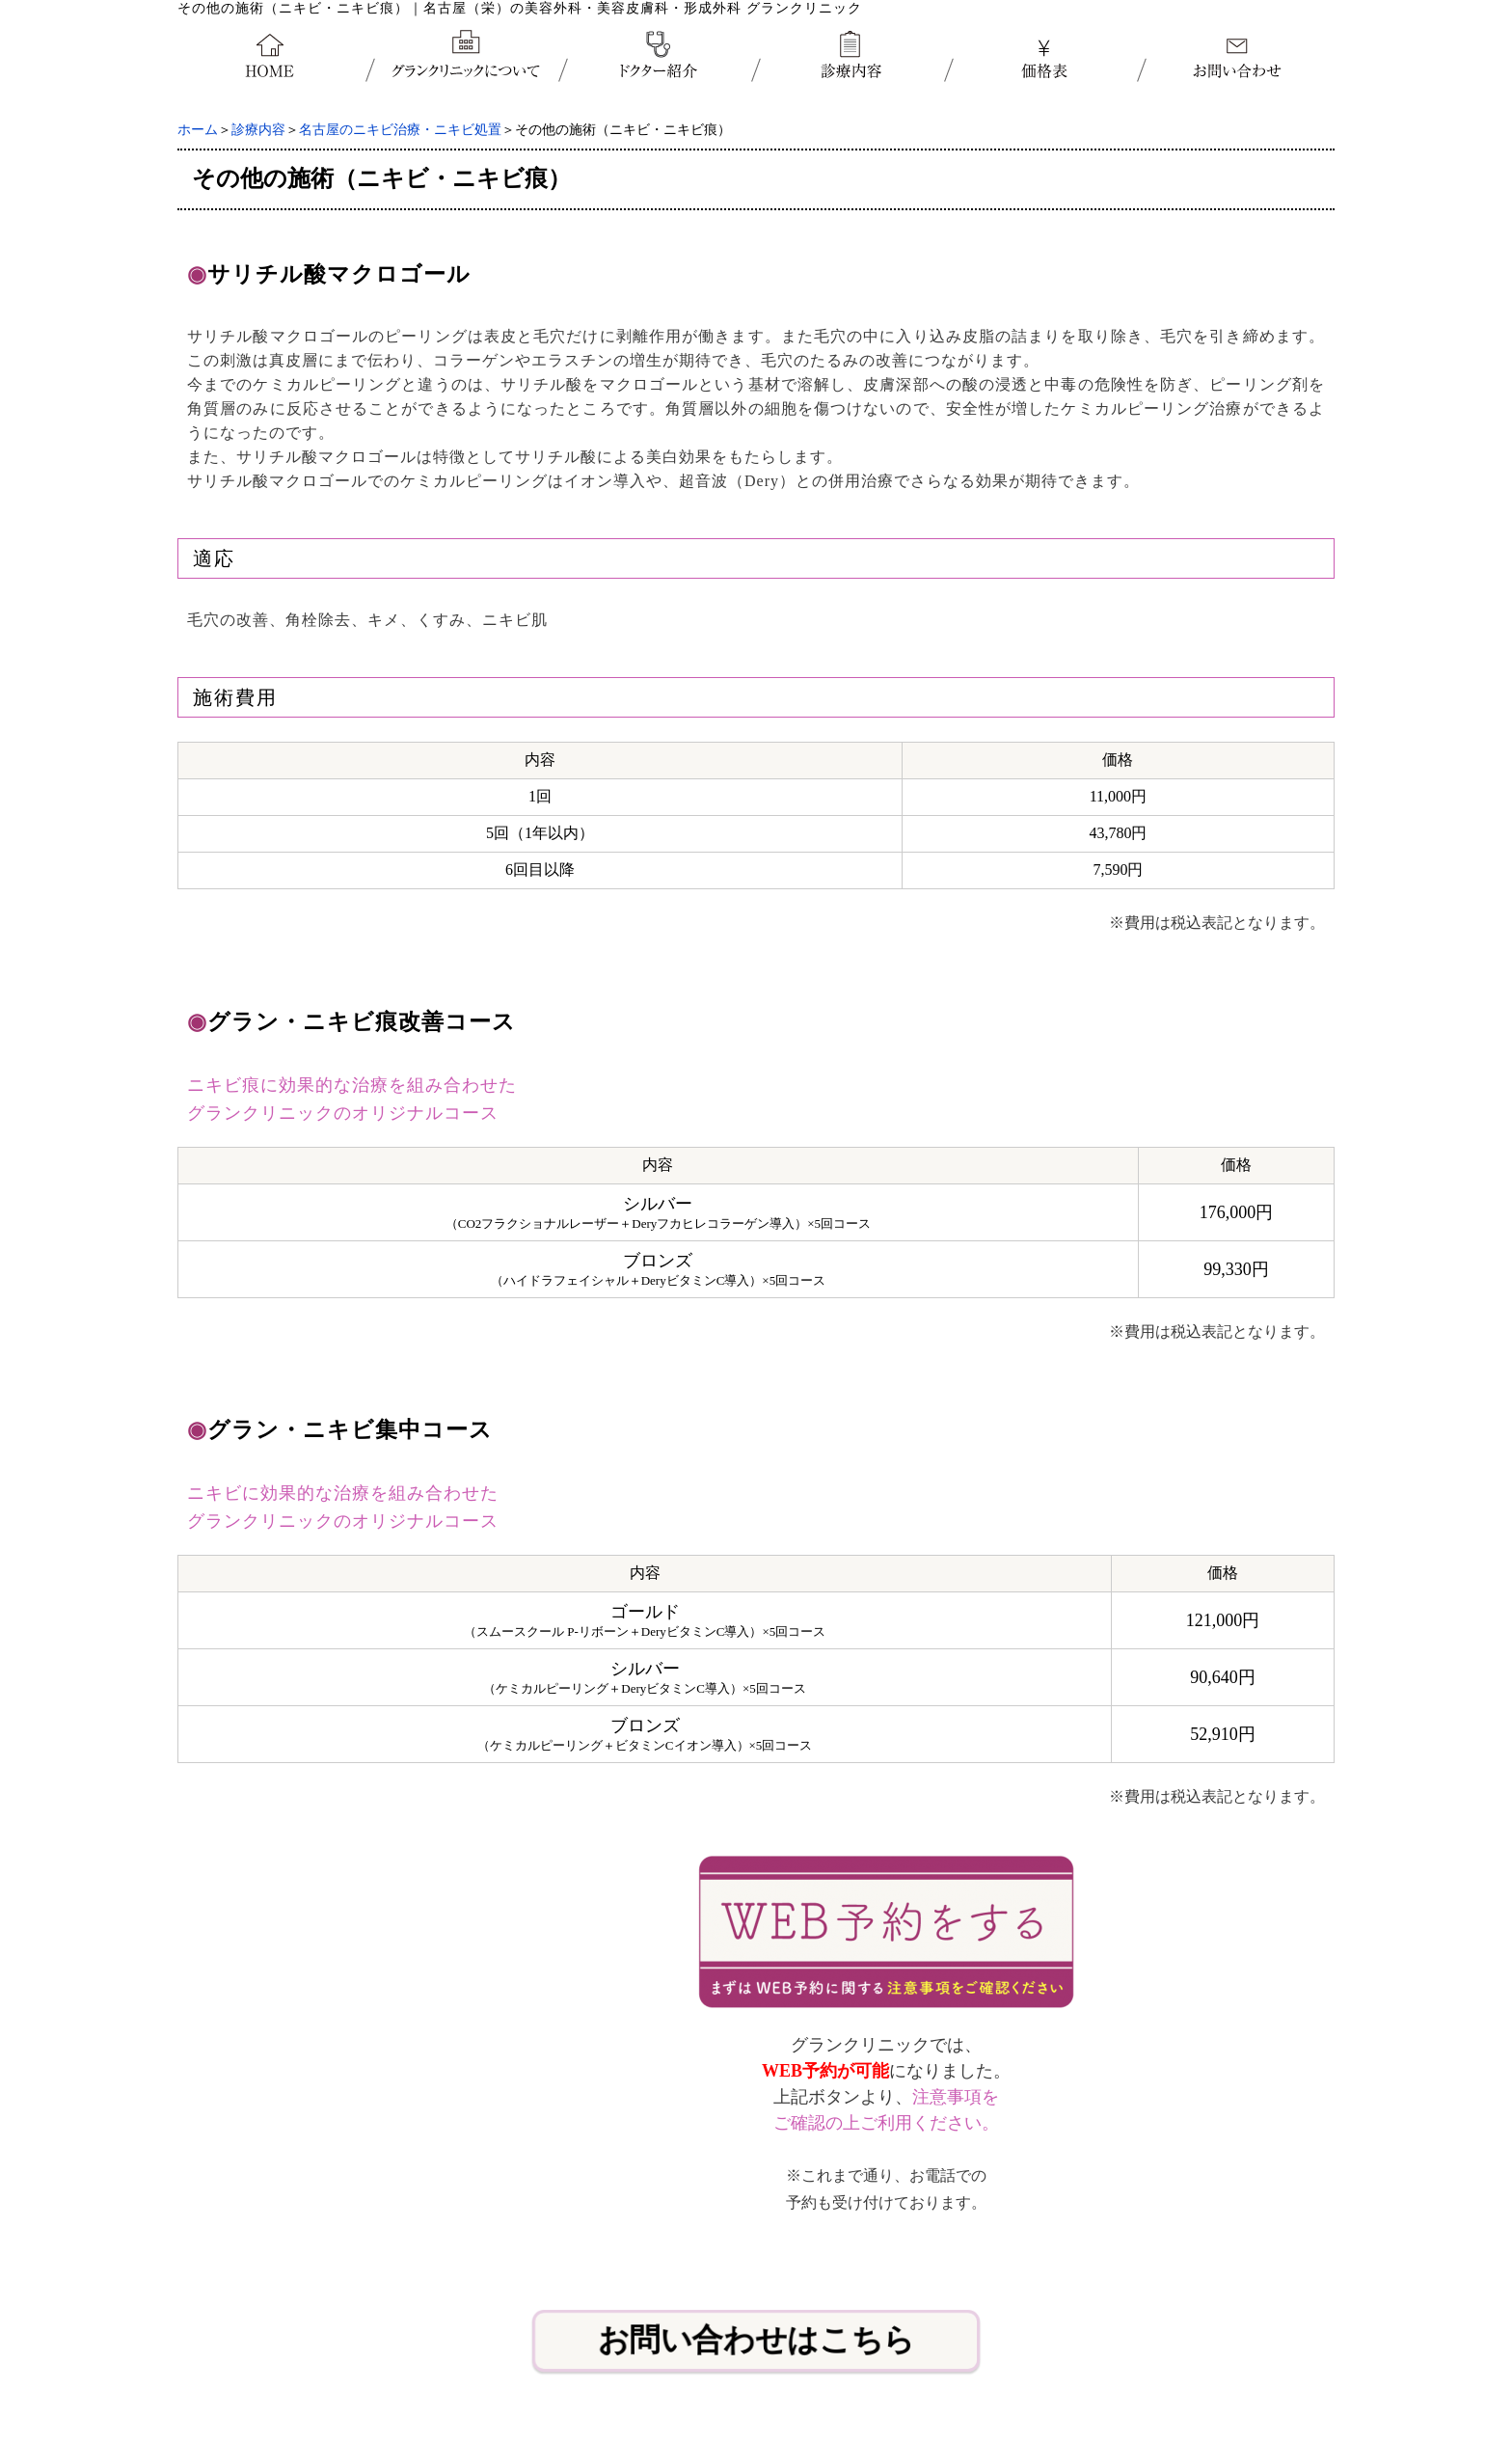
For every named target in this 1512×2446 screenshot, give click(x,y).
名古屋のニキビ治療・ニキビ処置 (400, 129)
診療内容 (258, 129)
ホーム (197, 129)
